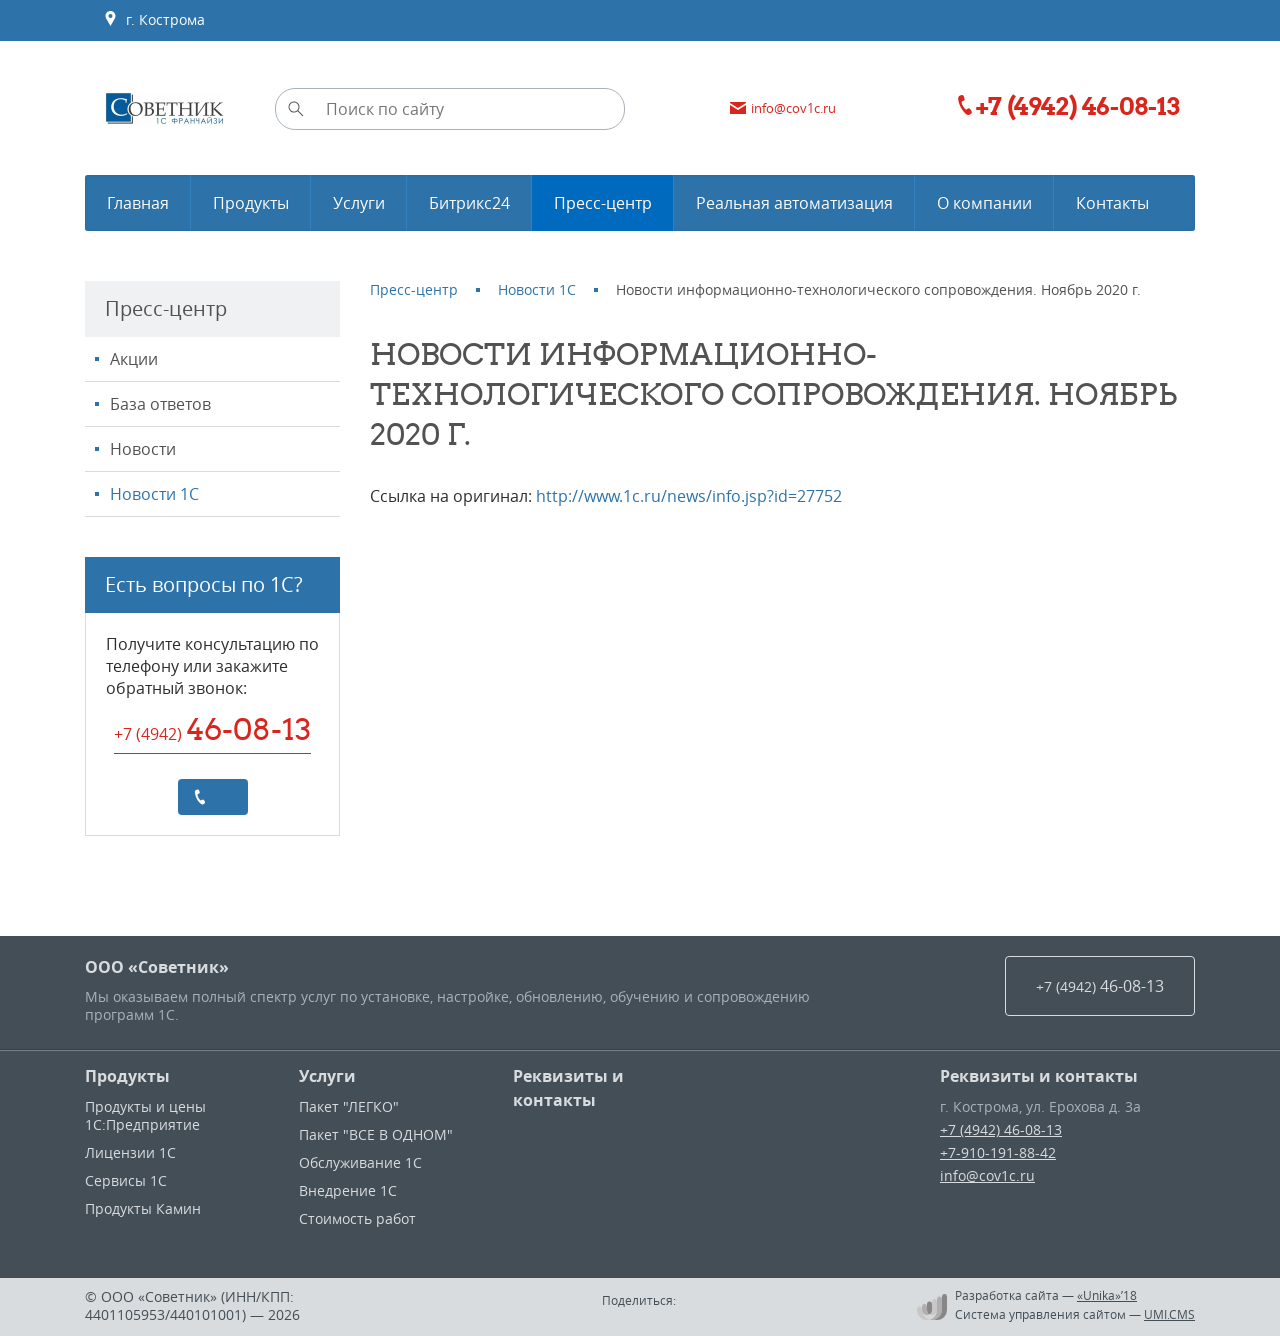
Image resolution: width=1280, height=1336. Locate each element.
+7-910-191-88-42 (998, 1152)
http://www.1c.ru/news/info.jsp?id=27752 (689, 496)
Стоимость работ (357, 1218)
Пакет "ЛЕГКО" (349, 1106)
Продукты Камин (143, 1208)
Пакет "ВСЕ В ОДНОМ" (376, 1134)
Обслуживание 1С (360, 1162)
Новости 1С (154, 494)
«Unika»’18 (1107, 1295)
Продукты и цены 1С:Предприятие (145, 1115)
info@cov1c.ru (987, 1175)
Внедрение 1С (348, 1190)
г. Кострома (154, 20)
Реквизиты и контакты (568, 1088)
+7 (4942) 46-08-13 (1001, 1129)
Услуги (327, 1076)
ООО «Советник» (157, 967)
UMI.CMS (1169, 1314)
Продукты (127, 1076)
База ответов (160, 404)
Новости (143, 449)
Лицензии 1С (130, 1152)
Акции (134, 359)
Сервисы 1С (126, 1180)
